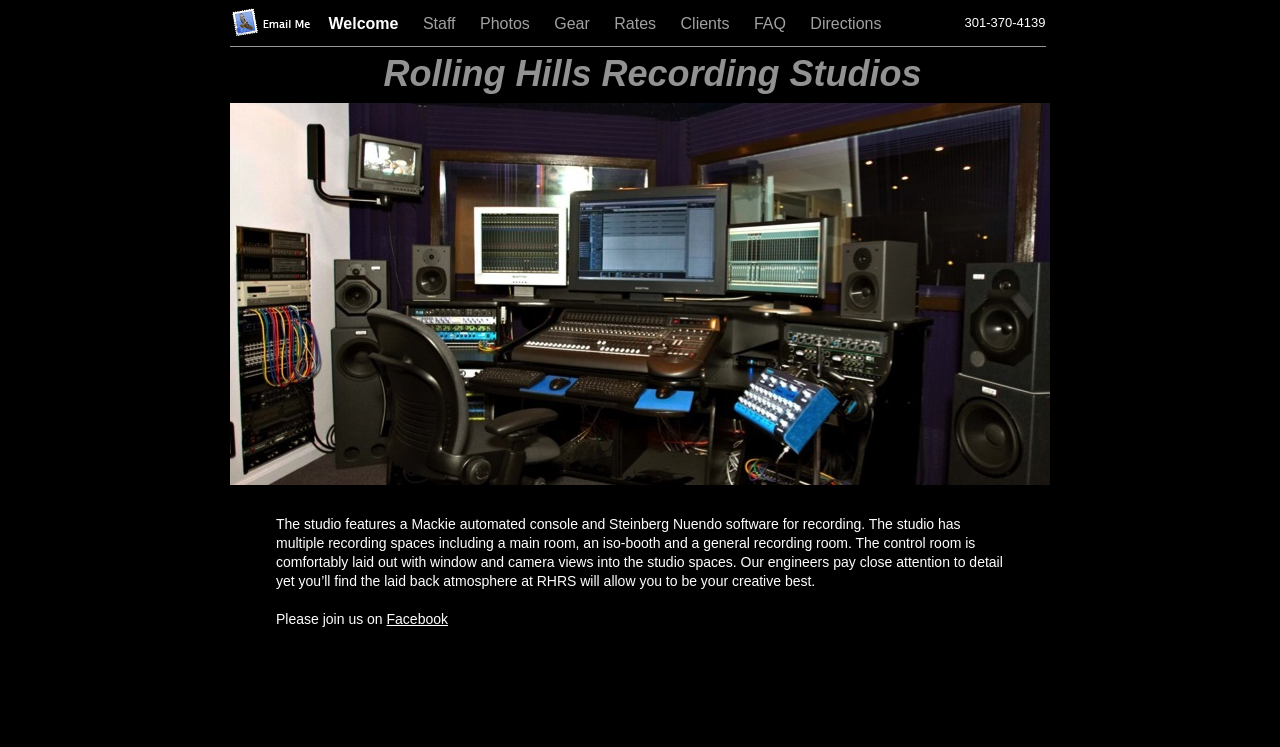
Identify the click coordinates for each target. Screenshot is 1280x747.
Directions (845, 23)
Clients (707, 23)
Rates (637, 23)
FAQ (772, 23)
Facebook (417, 619)
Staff (441, 23)
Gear (574, 23)
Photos (507, 23)
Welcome (366, 23)
